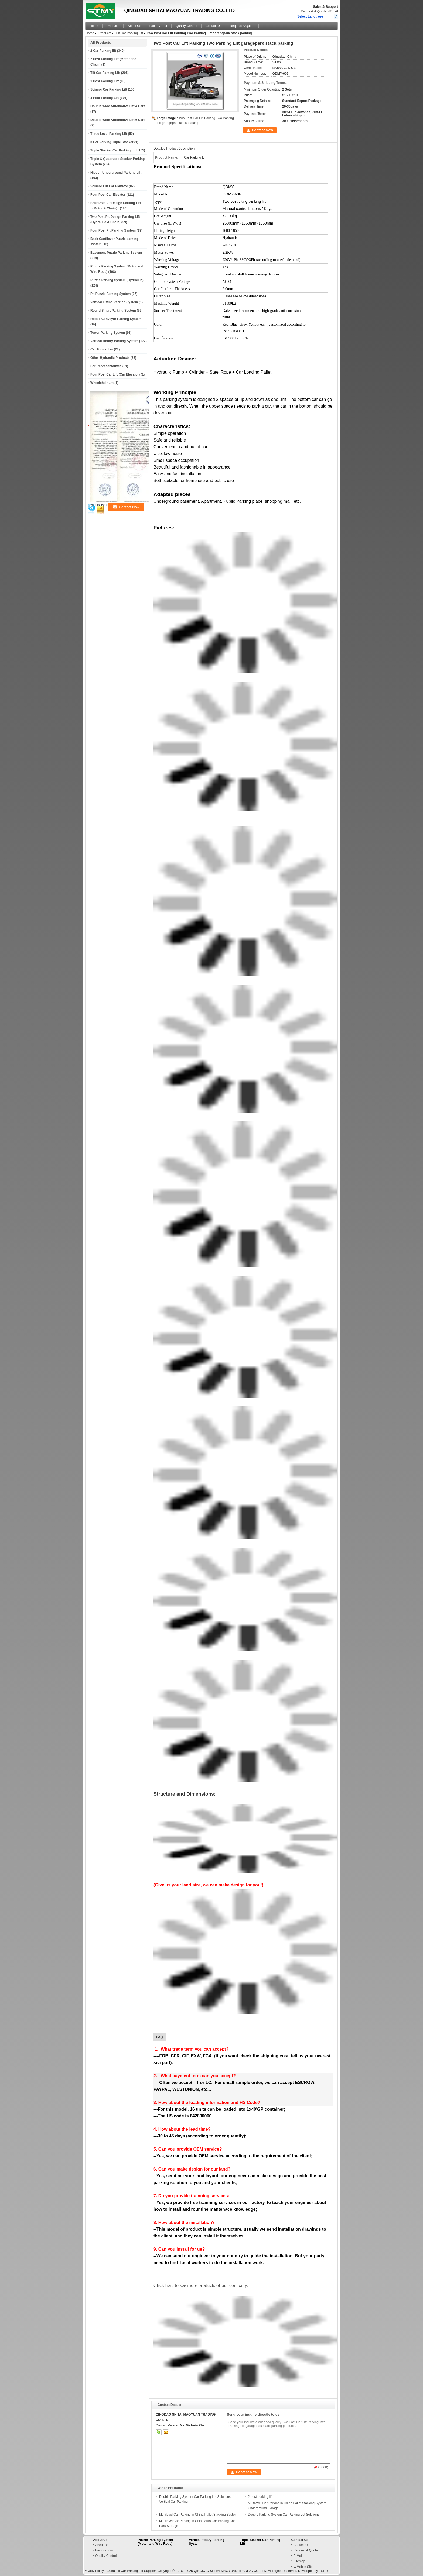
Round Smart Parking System (113, 310)
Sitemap (299, 2561)
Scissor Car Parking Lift (108, 89)
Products (113, 26)
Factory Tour (158, 26)
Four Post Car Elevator (107, 195)
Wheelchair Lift (102, 383)
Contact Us (213, 26)
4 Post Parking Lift (104, 98)
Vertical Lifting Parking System (114, 302)
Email (333, 11)
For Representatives (105, 366)
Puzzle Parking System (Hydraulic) (117, 280)
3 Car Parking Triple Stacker (111, 142)
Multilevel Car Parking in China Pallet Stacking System (198, 2514)
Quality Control (186, 26)
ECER (323, 2571)
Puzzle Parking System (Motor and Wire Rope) (155, 2542)
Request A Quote (313, 11)
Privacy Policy (94, 2571)
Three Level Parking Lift (108, 134)
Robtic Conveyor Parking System (115, 319)
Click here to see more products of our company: (200, 2285)
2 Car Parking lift (103, 51)
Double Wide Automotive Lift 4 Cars (117, 106)
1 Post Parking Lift (104, 81)
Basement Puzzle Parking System (116, 252)
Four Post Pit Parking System (113, 230)
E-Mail (297, 2556)
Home (94, 26)
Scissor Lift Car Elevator (109, 186)
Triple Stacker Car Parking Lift (113, 150)
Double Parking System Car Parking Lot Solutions (283, 2514)
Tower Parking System (107, 333)
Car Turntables (101, 349)
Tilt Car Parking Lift (129, 33)
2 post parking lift (260, 2497)
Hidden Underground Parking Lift (115, 172)
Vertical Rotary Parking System (114, 341)
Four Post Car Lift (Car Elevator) (115, 374)
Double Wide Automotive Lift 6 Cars (117, 120)
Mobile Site (302, 2567)
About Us (134, 26)
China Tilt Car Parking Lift (124, 2571)
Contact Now (262, 130)
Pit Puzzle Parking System (110, 294)
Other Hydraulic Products (109, 358)
